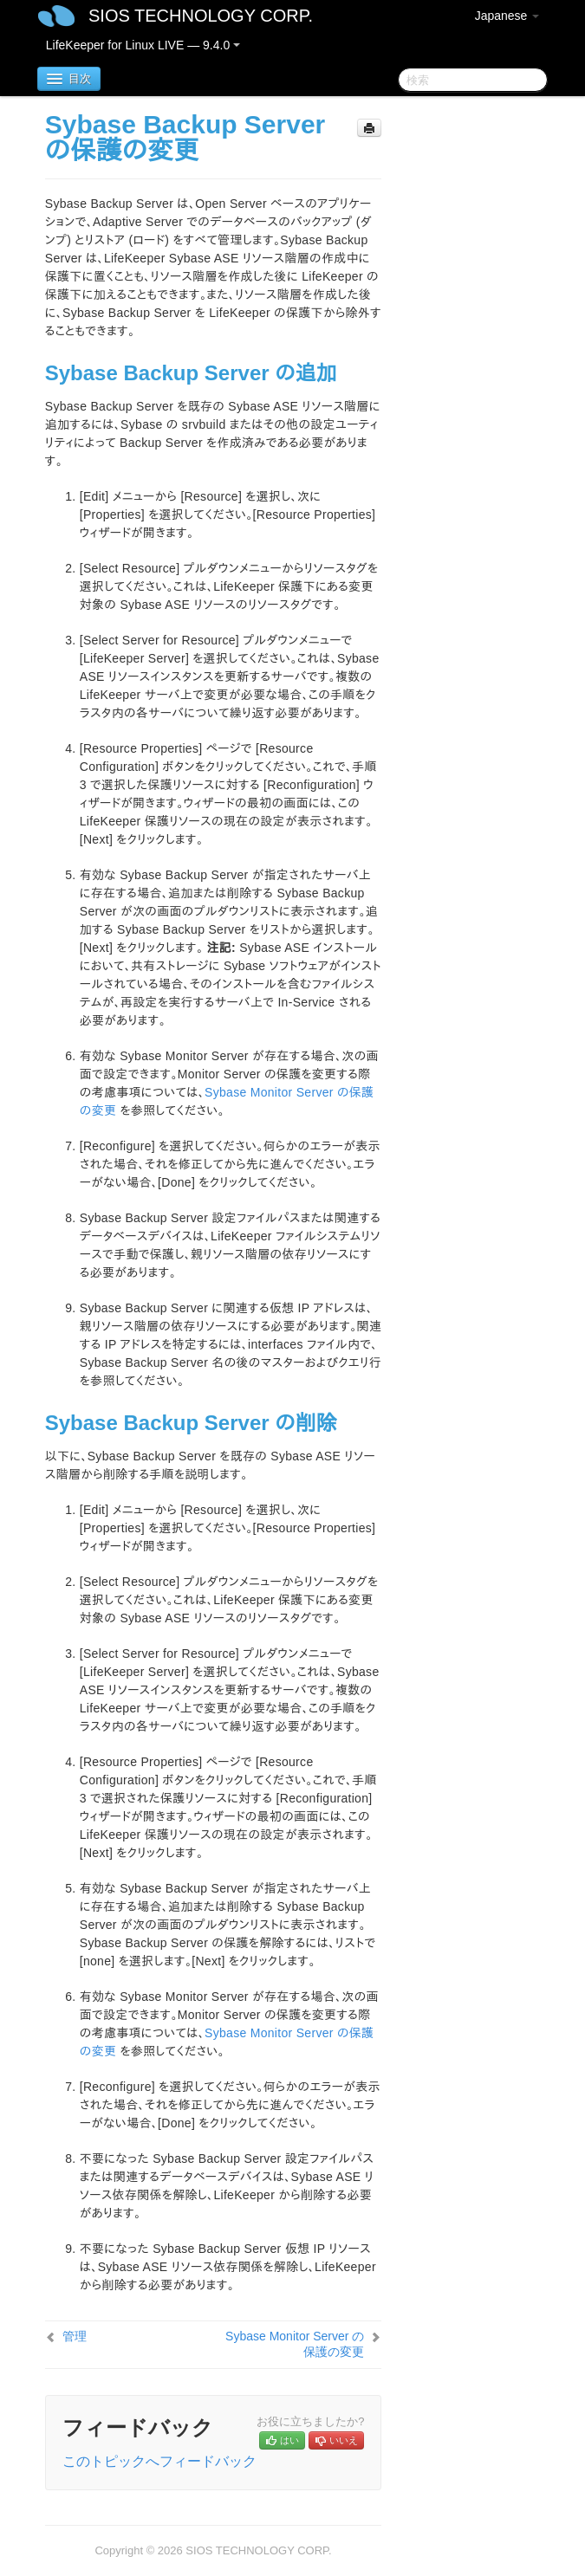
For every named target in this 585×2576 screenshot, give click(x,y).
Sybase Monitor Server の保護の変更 (294, 2344)
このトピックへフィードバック (159, 2461)
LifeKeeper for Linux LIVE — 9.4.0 (143, 45)
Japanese (507, 16)
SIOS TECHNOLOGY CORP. (200, 15)
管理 (74, 2336)
